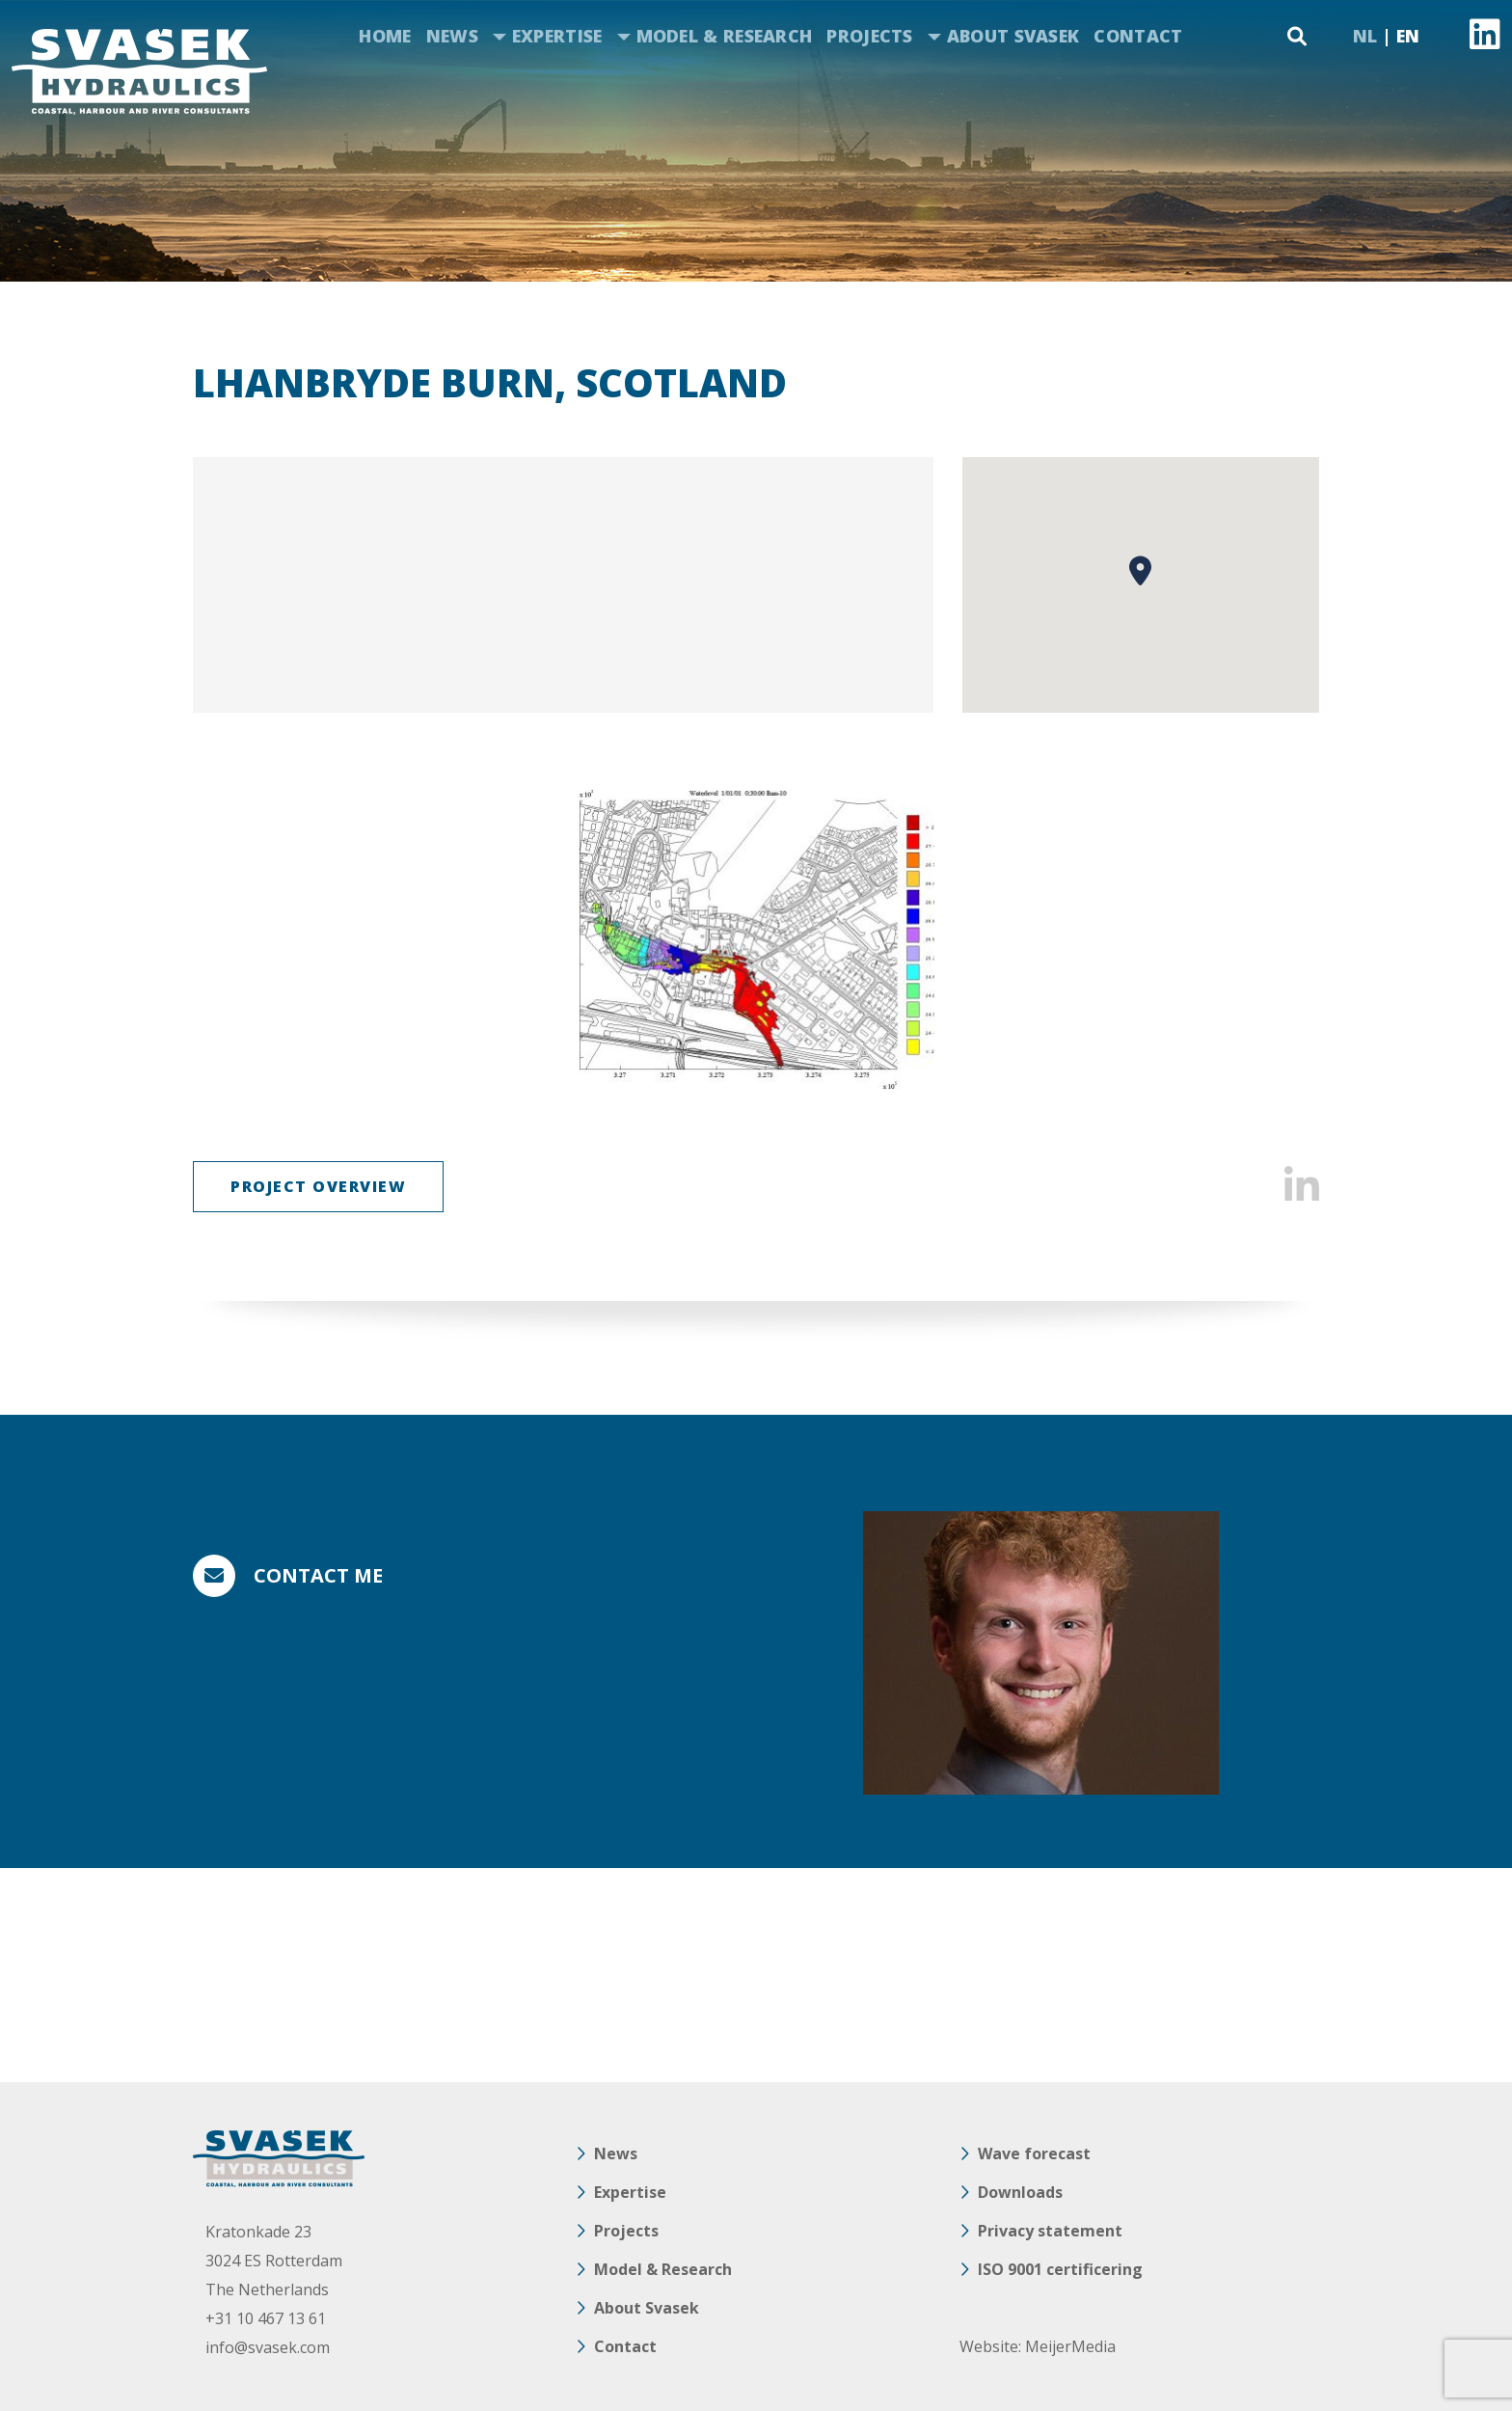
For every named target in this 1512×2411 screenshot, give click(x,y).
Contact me (318, 1575)
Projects (869, 35)
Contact (1138, 35)
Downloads (1020, 2192)
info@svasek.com (267, 2347)
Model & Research (724, 35)
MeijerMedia (1070, 2346)
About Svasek (1013, 35)
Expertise (557, 35)
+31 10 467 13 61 (265, 2318)
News (452, 35)
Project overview (318, 1186)
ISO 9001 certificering (1060, 2269)
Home (385, 35)
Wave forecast (1034, 2153)
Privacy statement (1050, 2230)
